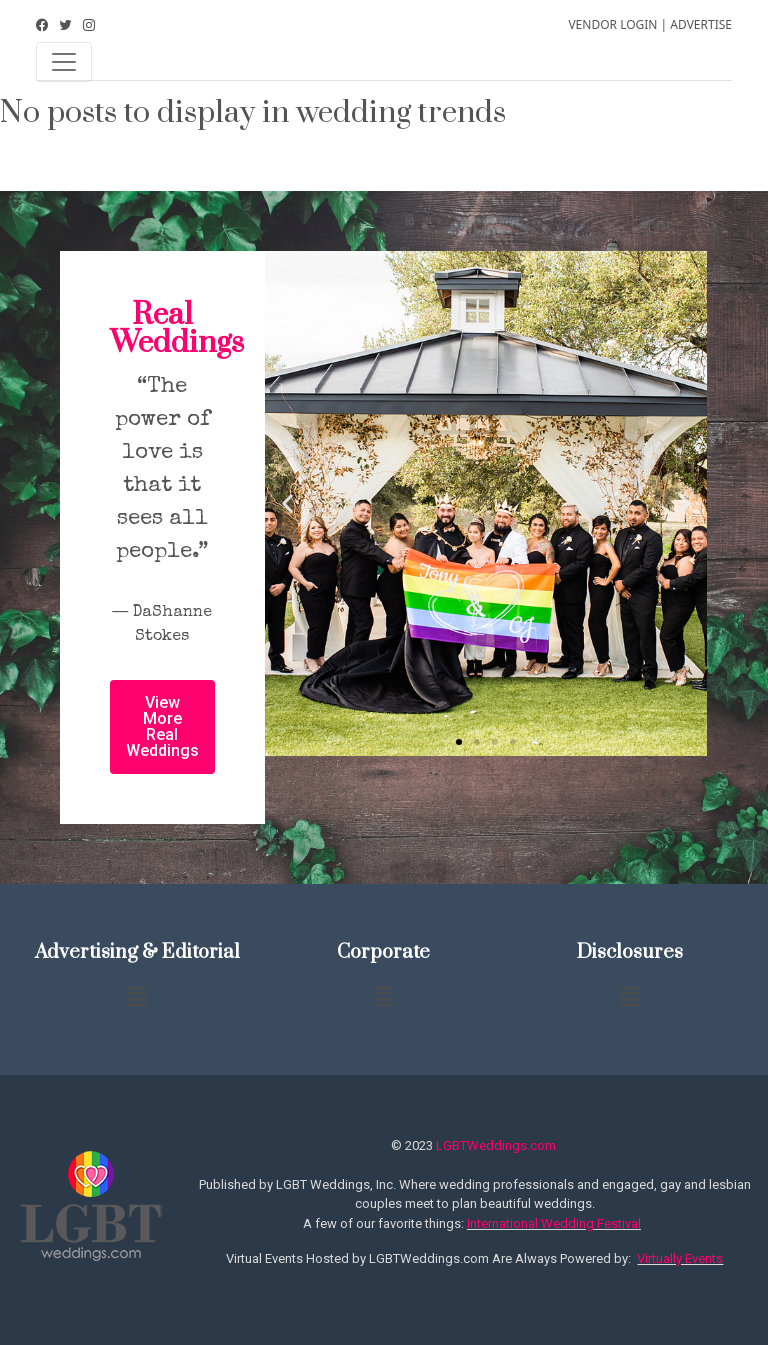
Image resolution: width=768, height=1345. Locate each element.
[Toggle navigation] (64, 62)
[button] (459, 742)
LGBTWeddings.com (496, 1145)
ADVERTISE (701, 24)
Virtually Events (680, 1258)
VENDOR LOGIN (612, 24)
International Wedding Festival (554, 1223)
